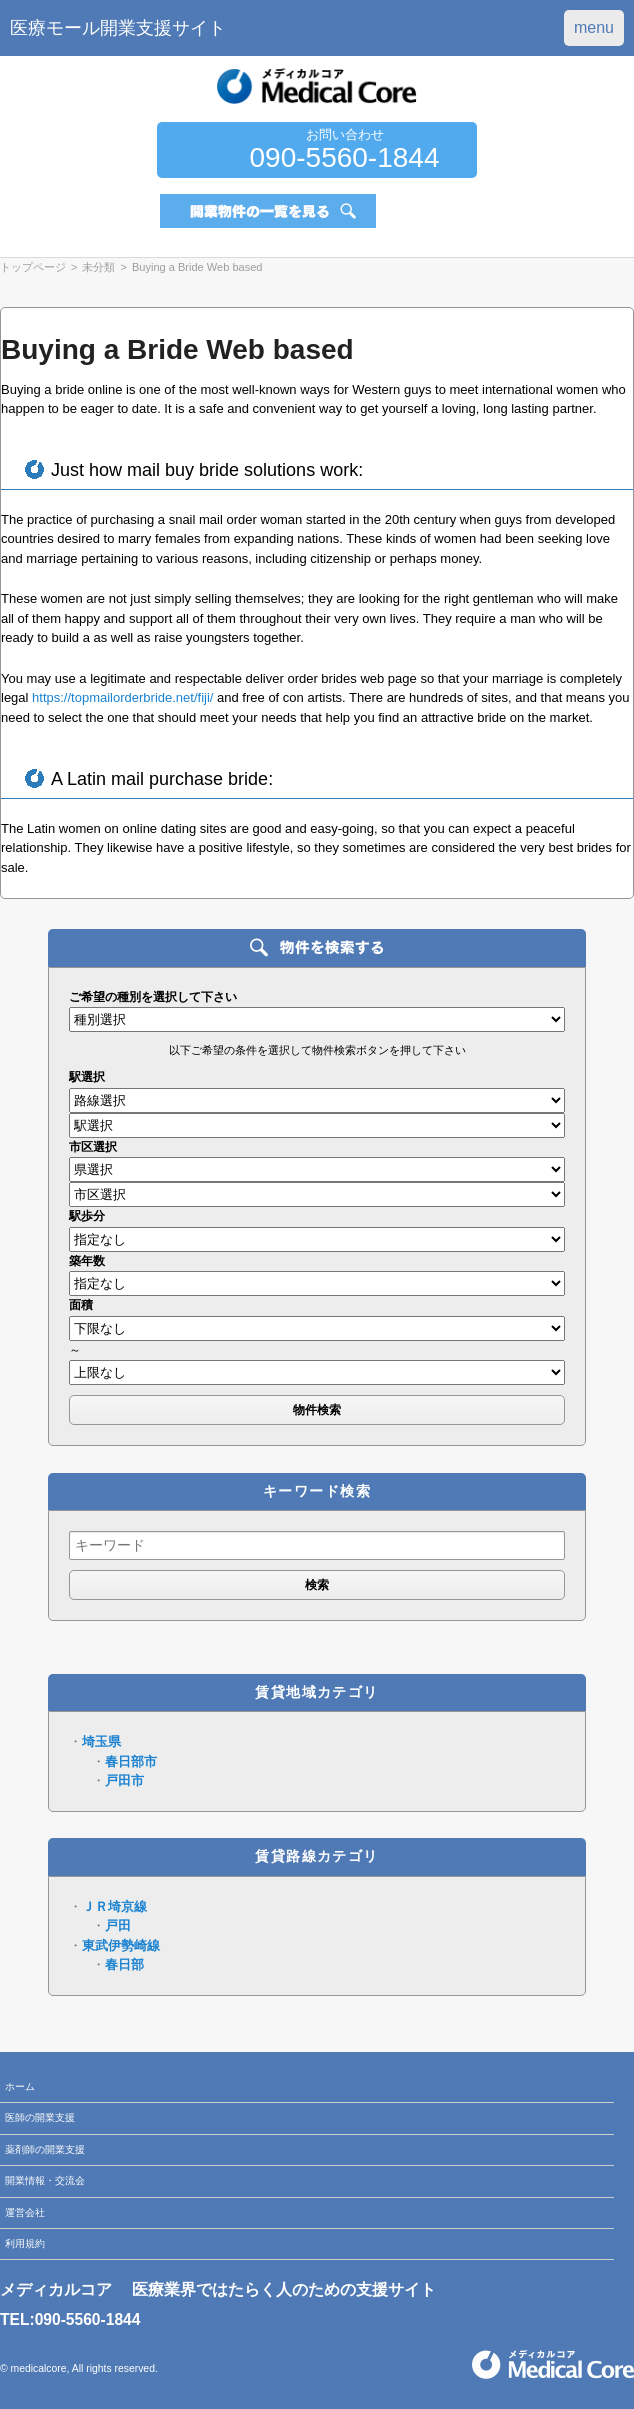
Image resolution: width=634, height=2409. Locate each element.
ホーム (20, 2086)
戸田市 (124, 1780)
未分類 (98, 267)
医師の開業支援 (40, 2117)
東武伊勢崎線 (121, 1945)
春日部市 (131, 1761)
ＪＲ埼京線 (114, 1906)
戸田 (118, 1925)
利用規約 (25, 2243)
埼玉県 (101, 1741)
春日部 (124, 1964)
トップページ (33, 267)
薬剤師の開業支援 (45, 2149)
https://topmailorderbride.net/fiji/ (122, 697)
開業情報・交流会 (45, 2180)
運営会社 (25, 2212)
